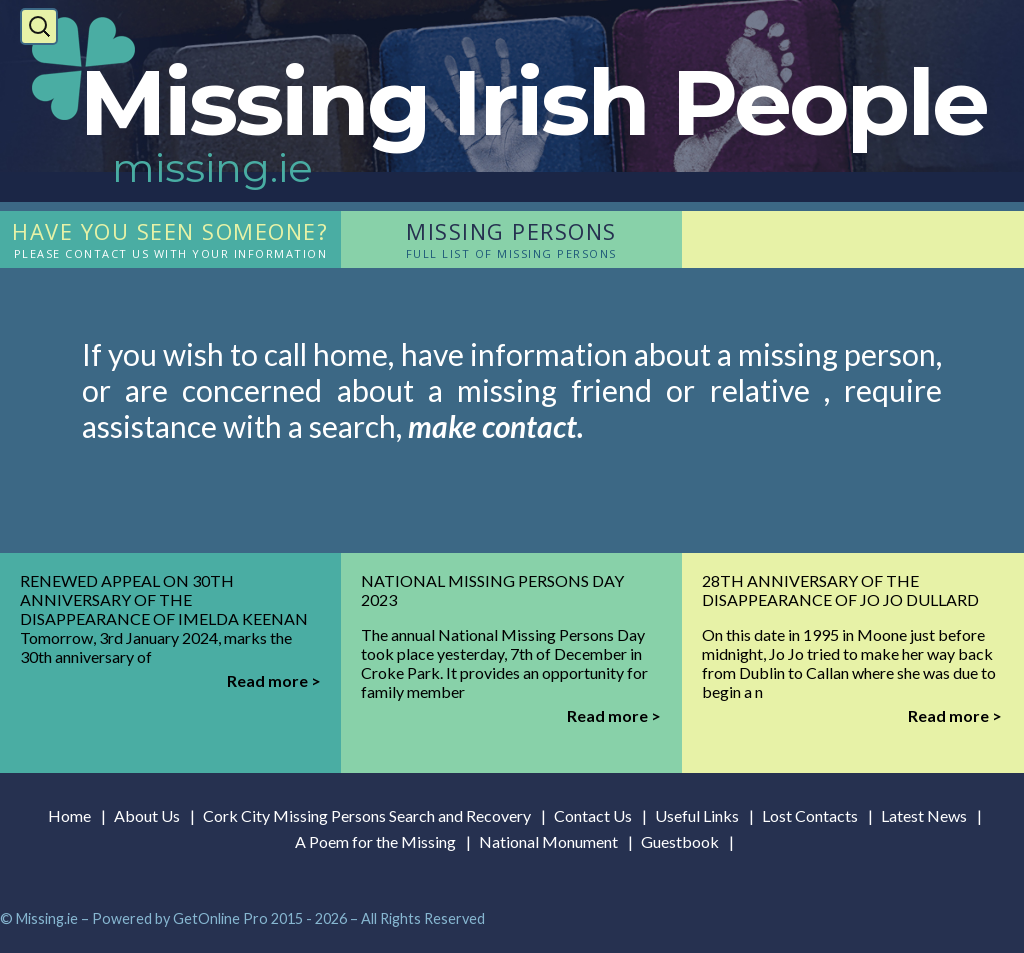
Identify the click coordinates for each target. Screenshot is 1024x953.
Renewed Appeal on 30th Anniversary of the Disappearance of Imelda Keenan (164, 599)
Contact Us (593, 815)
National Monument (548, 841)
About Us (147, 815)
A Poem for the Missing (375, 841)
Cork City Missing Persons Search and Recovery (367, 815)
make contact (492, 426)
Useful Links (697, 815)
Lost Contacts (810, 815)
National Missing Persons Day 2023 (492, 590)
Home (69, 815)
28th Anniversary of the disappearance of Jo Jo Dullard (840, 590)
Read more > (274, 680)
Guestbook (680, 841)
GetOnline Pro (220, 918)
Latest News (924, 815)
